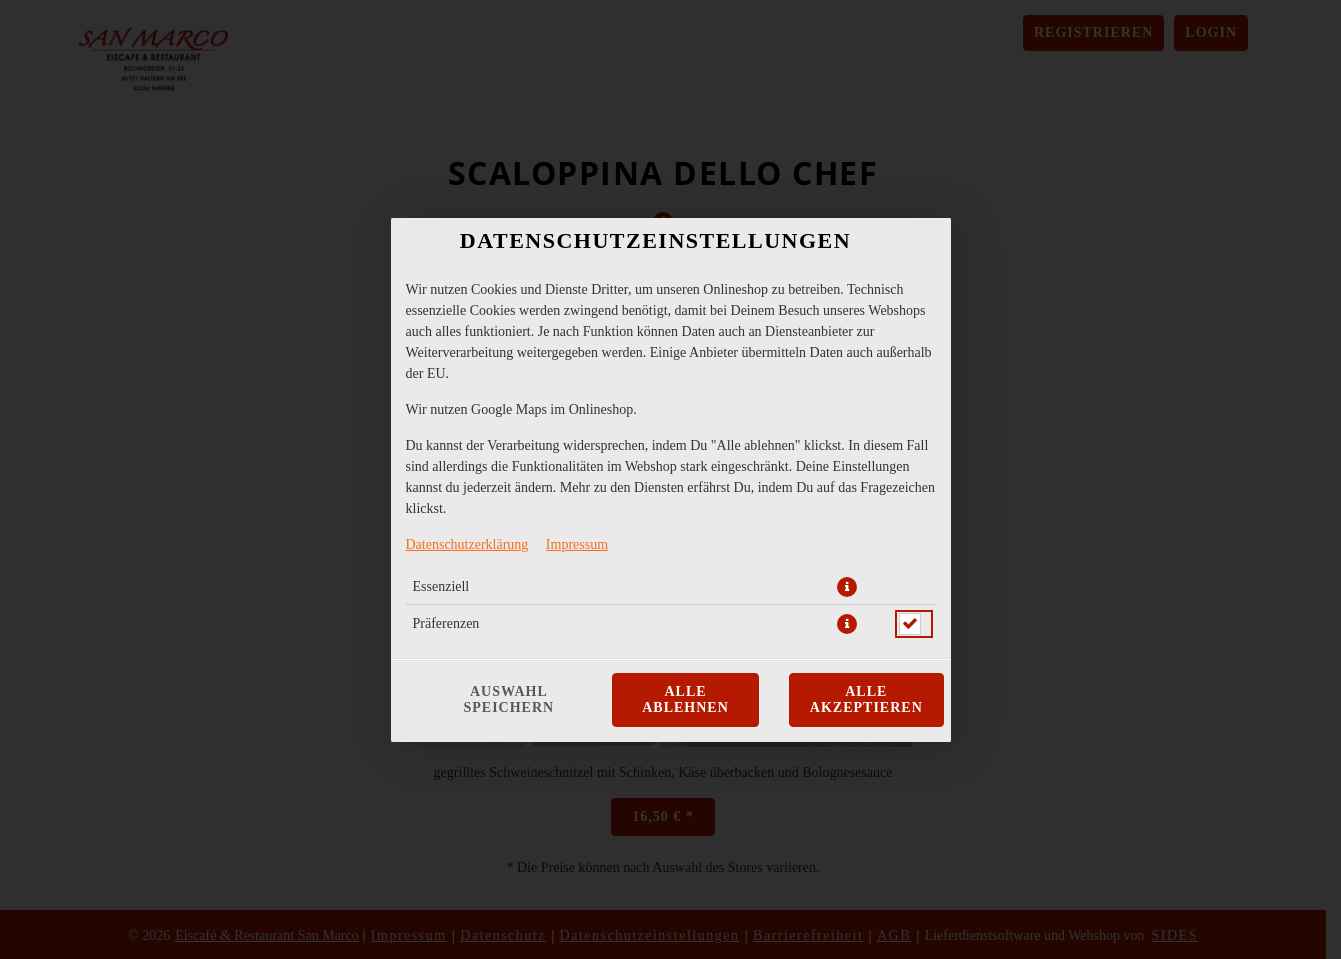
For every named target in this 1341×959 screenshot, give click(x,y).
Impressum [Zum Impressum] (577, 544)
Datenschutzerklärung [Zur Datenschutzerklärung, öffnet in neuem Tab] (467, 544)
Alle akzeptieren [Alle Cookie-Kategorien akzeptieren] (866, 699)
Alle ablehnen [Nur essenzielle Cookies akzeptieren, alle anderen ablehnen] (685, 699)
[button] (847, 587)
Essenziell (441, 586)
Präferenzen (446, 623)
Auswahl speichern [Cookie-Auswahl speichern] (509, 699)
